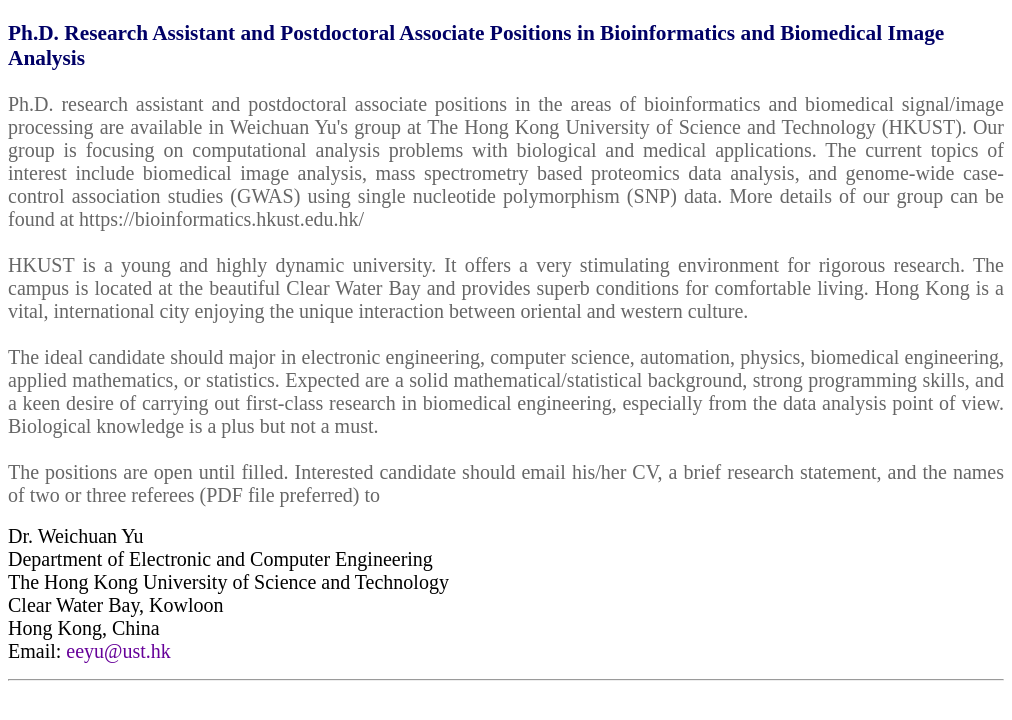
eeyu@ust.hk (118, 651)
